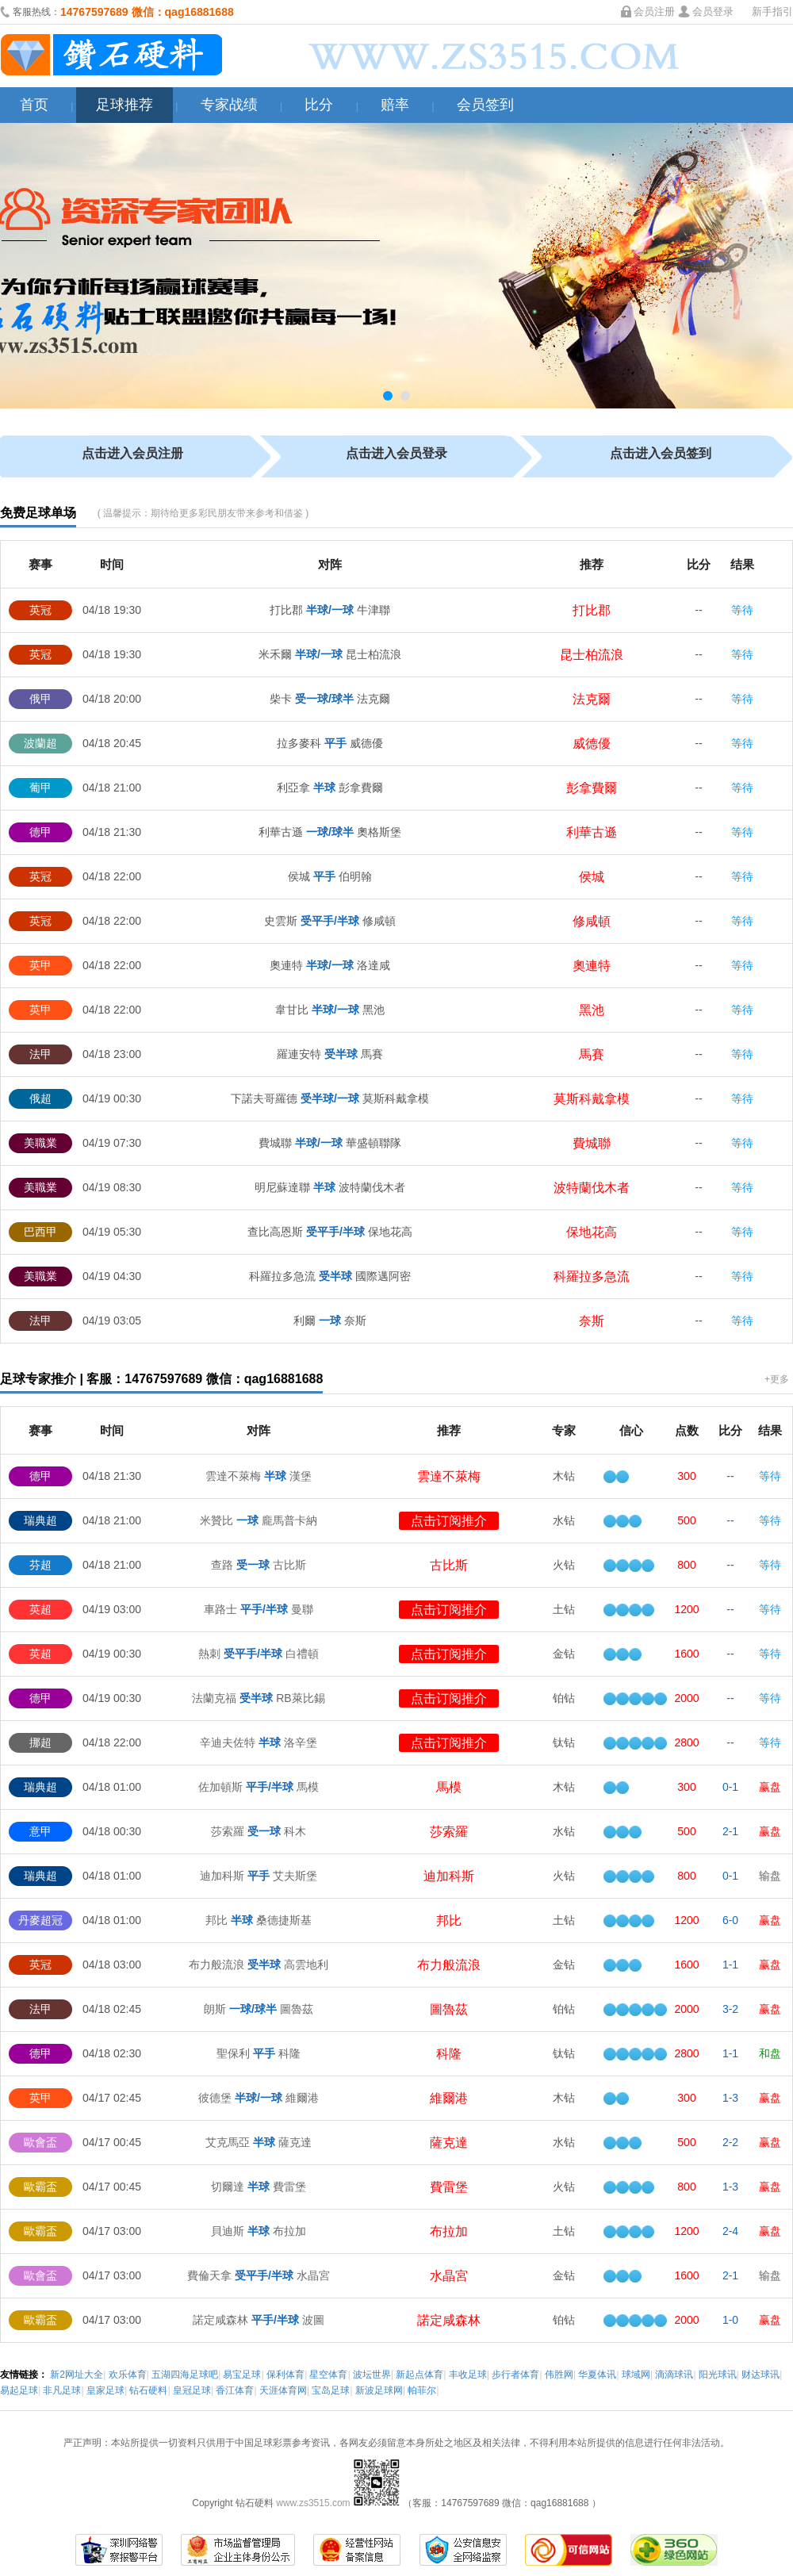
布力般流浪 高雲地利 (258, 1964)
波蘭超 (40, 743)
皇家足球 (105, 2390)
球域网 (636, 2374)
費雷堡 (449, 2187)
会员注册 (654, 11)
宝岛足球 (331, 2390)
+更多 (776, 1379)
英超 (40, 1609)
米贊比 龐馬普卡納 (258, 1520)
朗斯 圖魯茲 (258, 2009)
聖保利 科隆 (258, 2053)
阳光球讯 (718, 2374)
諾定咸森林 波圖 (258, 2319)
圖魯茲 (449, 2009)
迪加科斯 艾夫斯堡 (258, 1875)
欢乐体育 (128, 2374)
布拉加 (449, 2231)
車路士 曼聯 (258, 1609)
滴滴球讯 (674, 2374)
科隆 (449, 2053)
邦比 (449, 1920)
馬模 (449, 1787)
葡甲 (40, 787)
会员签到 (485, 105)
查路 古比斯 (258, 1564)
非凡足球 (62, 2390)
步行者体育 (515, 2374)
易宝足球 (242, 2374)
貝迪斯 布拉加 (258, 2231)
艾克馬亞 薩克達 (258, 2142)
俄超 (40, 1098)
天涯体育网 (283, 2390)
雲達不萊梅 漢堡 (258, 1476)
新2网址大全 (76, 2374)
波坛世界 (372, 2374)
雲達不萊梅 (449, 1476)
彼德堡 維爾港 (258, 2097)
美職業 (40, 1143)
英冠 (40, 610)
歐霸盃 (40, 2186)
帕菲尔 (422, 2390)
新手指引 (772, 11)
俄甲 (40, 698)
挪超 (40, 1742)
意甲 (40, 1831)
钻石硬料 (148, 2390)
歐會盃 (40, 2142)
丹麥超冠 (40, 1920)
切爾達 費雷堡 (258, 2186)
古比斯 (449, 1565)
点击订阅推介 (449, 1521)
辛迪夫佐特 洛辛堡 (258, 1742)
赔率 (395, 105)
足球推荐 (124, 105)
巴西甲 (40, 1231)
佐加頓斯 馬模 (258, 1787)
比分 (319, 105)
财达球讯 (760, 2374)
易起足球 (19, 2390)
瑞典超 (40, 1520)
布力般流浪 (449, 1965)
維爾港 (449, 2098)
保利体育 (285, 2374)
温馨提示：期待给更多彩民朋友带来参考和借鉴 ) (205, 513)
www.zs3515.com (314, 2503)
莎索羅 (449, 1831)
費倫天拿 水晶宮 (258, 2275)
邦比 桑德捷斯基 (258, 1920)
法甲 (40, 1054)
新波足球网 (379, 2390)
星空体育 (328, 2374)
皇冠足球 (192, 2390)
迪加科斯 (448, 1876)
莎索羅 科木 (258, 1831)
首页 (34, 105)
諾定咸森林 (449, 2320)
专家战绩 (229, 105)
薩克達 (449, 2142)
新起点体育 (419, 2374)
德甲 (40, 832)
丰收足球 (468, 2374)
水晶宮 (449, 2276)
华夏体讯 (597, 2374)
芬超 (40, 1564)
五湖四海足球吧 (184, 2374)
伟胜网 (559, 2374)
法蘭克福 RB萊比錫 (258, 1698)
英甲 (40, 965)
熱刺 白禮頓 (258, 1653)
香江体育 (235, 2390)
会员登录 (713, 11)
